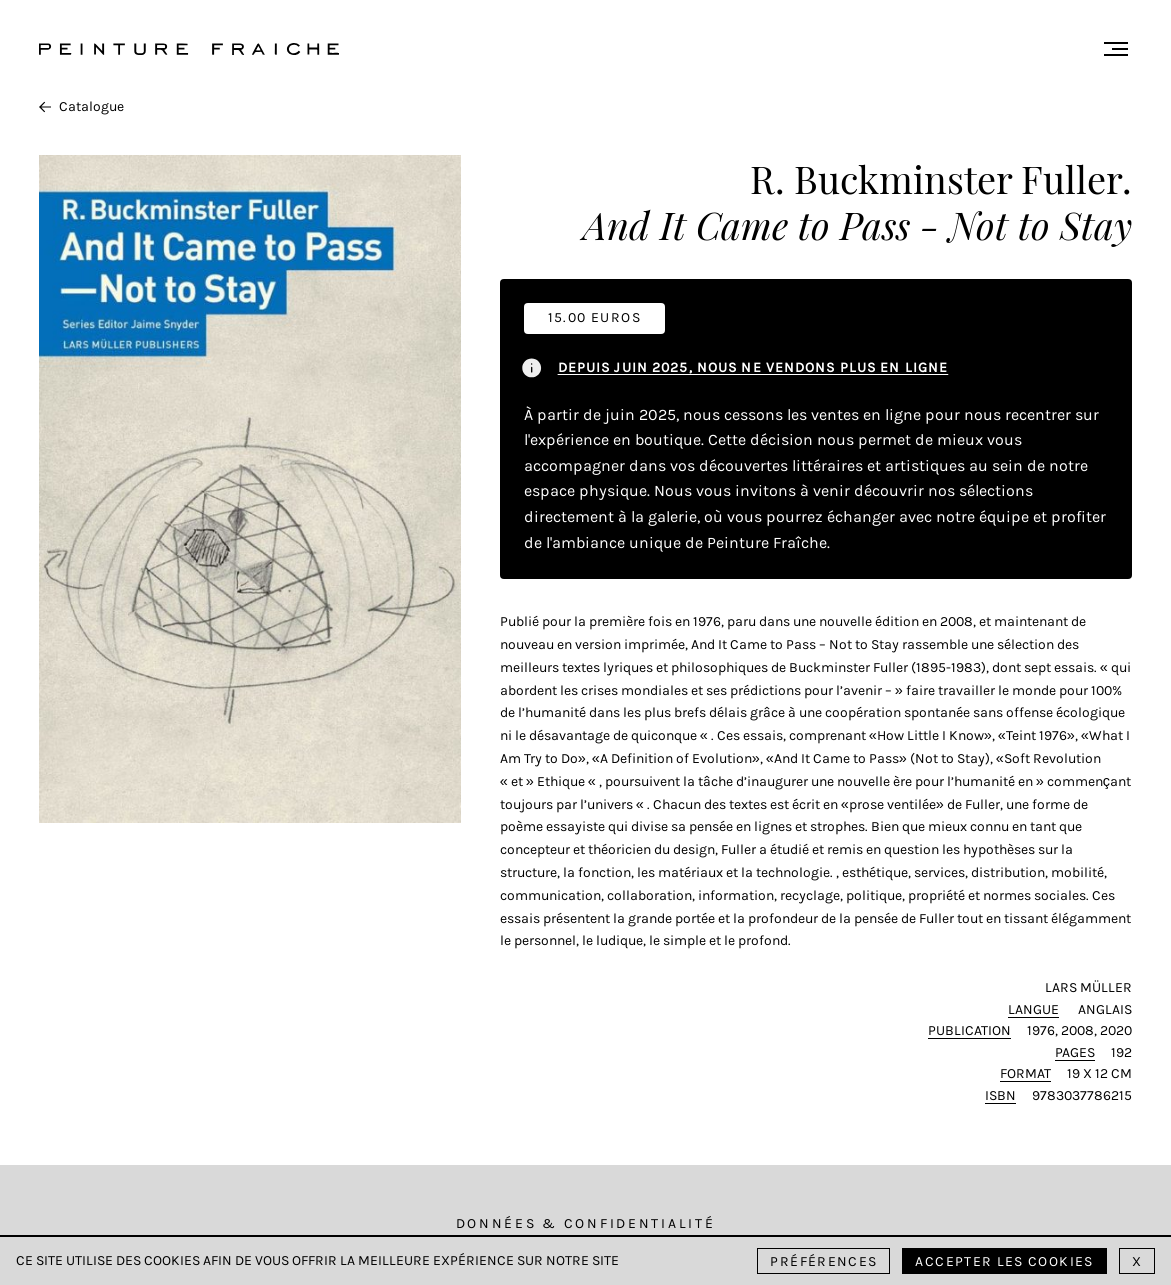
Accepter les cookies (1004, 1261)
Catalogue (81, 106)
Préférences (823, 1261)
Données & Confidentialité (586, 1223)
